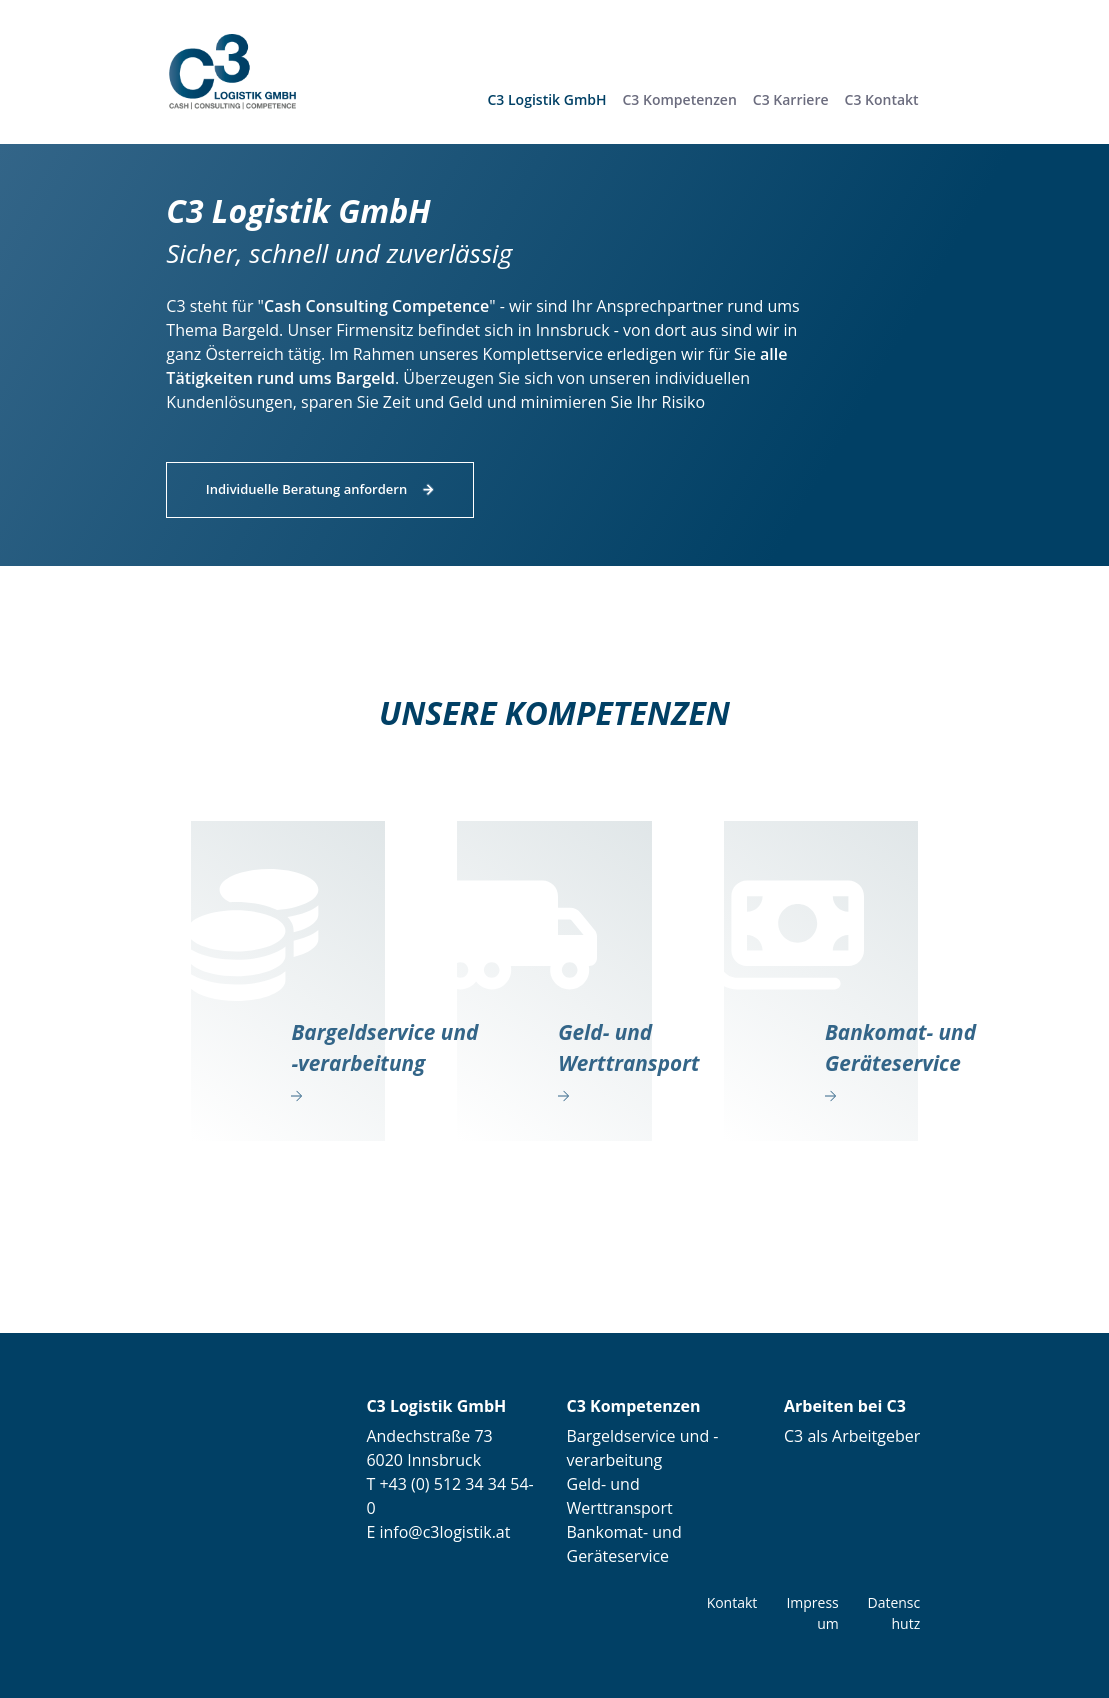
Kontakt (732, 1602)
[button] (680, 99)
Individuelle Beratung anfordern (306, 489)
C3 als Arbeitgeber (852, 1436)
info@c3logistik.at (442, 1532)
